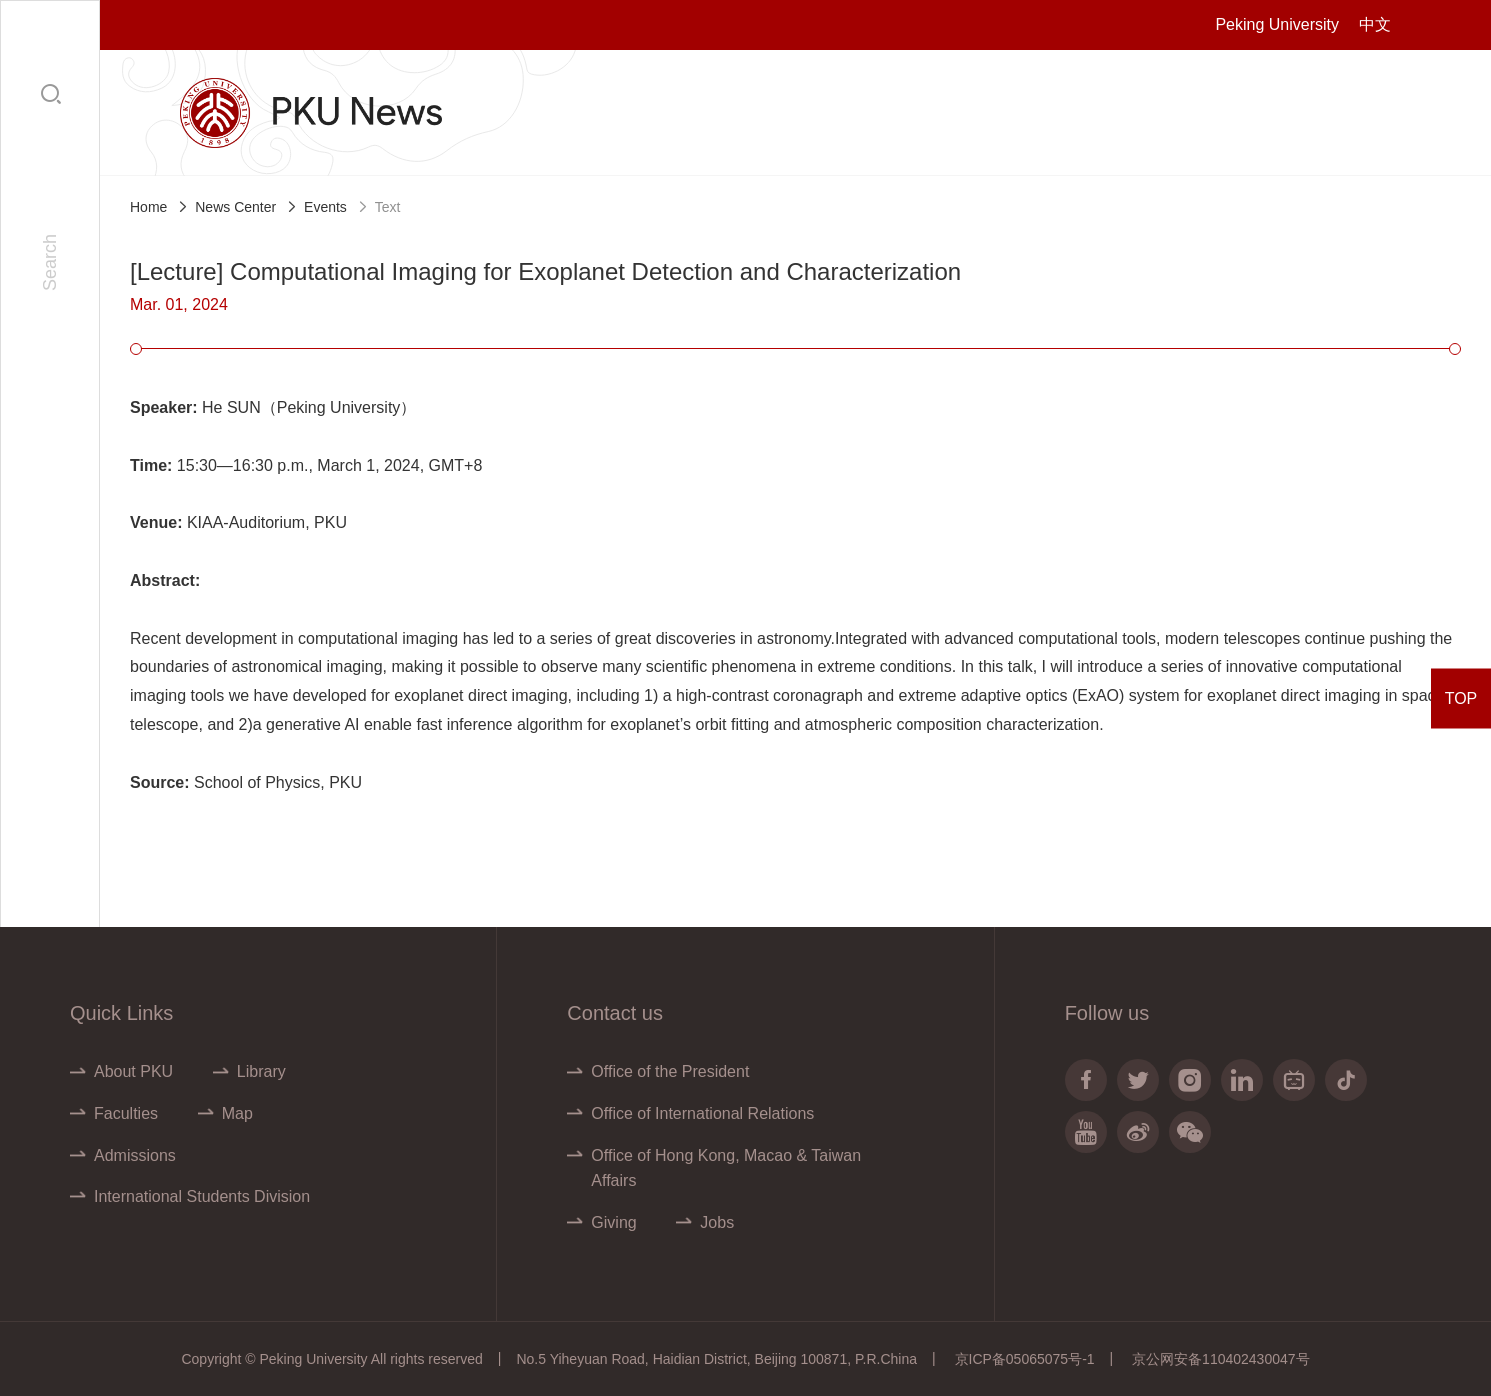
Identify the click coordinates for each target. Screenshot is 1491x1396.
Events (325, 207)
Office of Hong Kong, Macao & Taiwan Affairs (726, 1168)
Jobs (717, 1222)
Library (261, 1071)
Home (148, 207)
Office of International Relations (702, 1113)
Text (388, 207)
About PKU (133, 1071)
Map (237, 1113)
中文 (1375, 24)
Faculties (126, 1113)
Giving (613, 1222)
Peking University (1277, 24)
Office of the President (670, 1071)
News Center (235, 207)
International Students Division (202, 1196)
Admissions (135, 1155)
